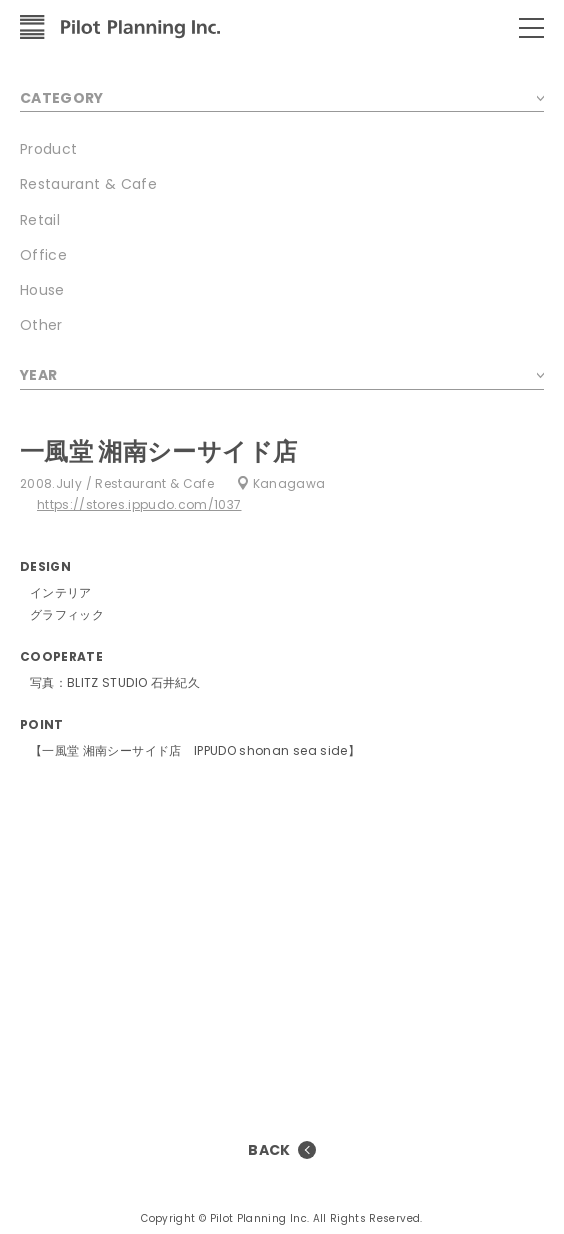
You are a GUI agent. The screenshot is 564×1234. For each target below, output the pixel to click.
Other (41, 325)
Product (48, 149)
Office (43, 255)
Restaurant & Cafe (88, 184)
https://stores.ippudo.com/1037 (139, 504)
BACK (269, 1150)
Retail (40, 220)
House (42, 290)
